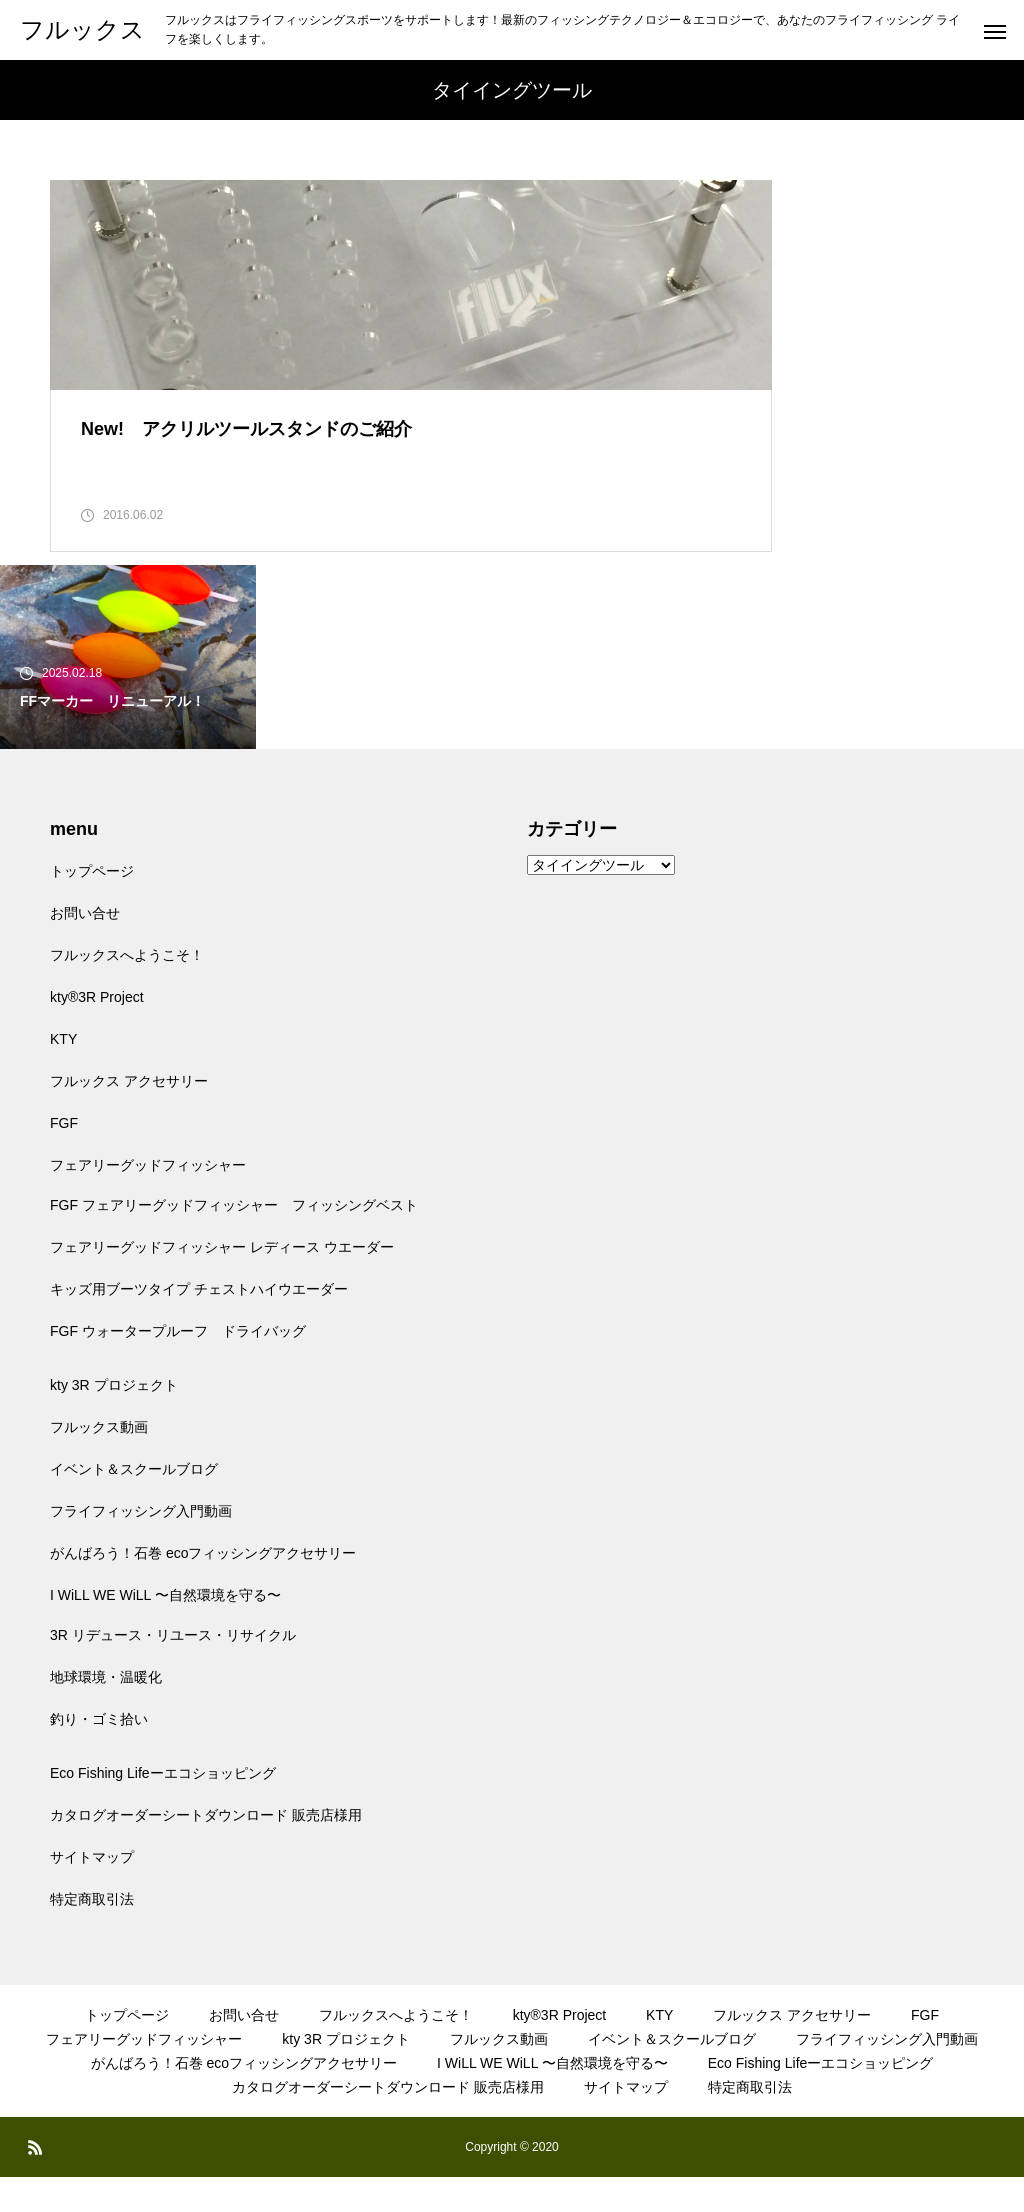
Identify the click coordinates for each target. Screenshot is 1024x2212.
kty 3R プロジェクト (114, 1420)
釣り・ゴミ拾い (99, 1754)
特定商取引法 (92, 1934)
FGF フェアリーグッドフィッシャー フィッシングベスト (234, 1240)
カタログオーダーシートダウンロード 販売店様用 (206, 1850)
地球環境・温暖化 (106, 1712)
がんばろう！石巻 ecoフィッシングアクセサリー (203, 1588)
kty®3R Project (97, 1032)
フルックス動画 (99, 1462)
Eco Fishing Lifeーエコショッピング (163, 1808)
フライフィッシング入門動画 (141, 1546)
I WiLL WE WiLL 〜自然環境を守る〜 (165, 1630)
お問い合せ (85, 948)
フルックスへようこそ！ (127, 990)
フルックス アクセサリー (129, 1116)
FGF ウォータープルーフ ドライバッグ (178, 1366)
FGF (64, 1158)
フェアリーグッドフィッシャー (148, 1200)
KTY (63, 1074)
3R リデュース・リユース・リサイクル (173, 1670)
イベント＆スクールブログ (134, 1504)
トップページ (92, 906)
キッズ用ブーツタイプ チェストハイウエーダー (199, 1324)
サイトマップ (92, 1892)
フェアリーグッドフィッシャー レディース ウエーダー (222, 1282)
